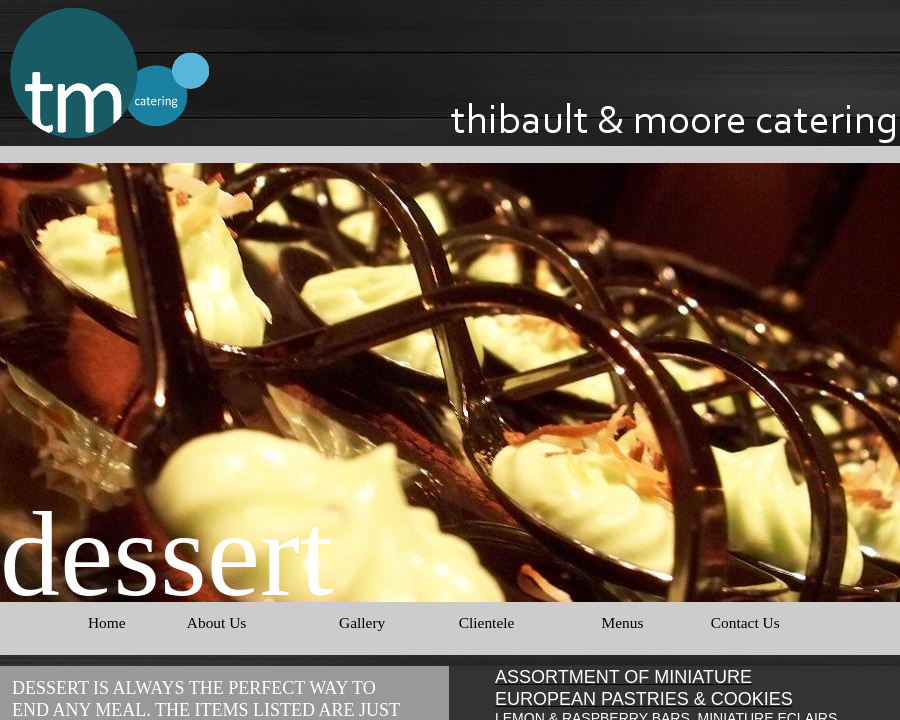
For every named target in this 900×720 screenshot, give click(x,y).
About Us (216, 622)
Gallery (362, 622)
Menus (622, 622)
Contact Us (745, 622)
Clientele (487, 622)
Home (107, 622)
